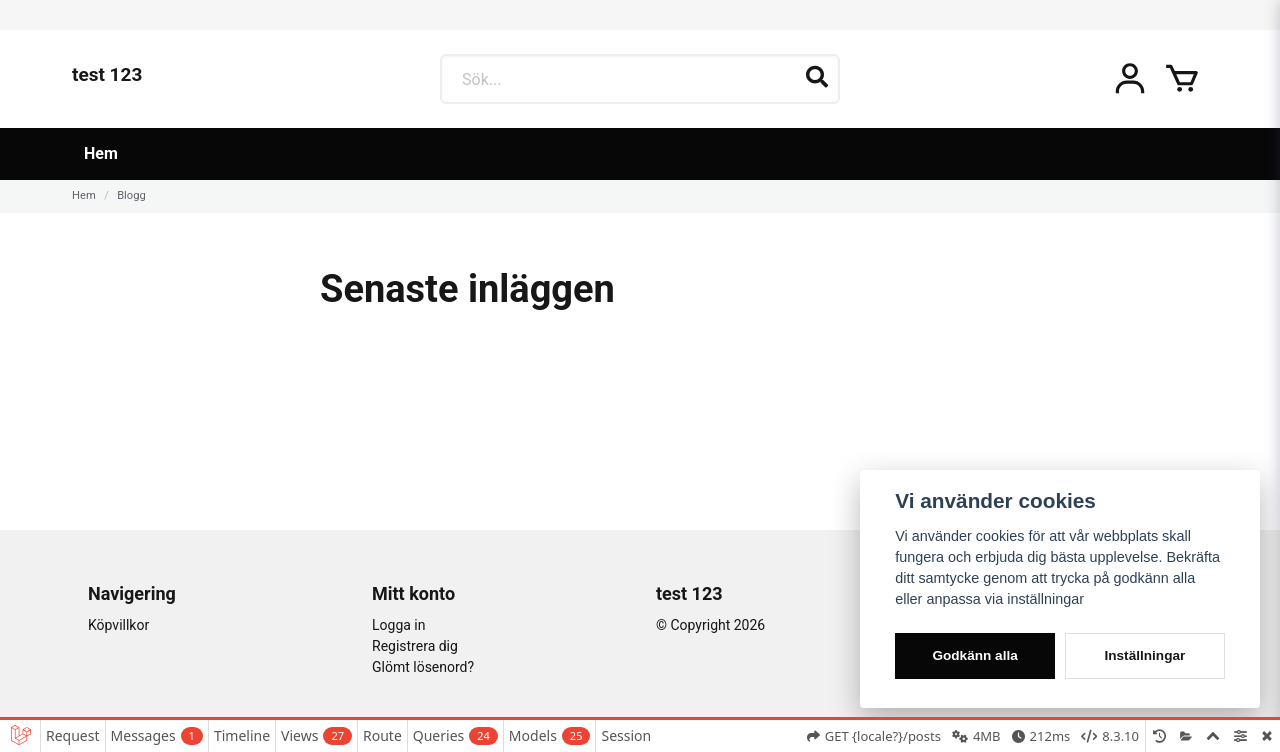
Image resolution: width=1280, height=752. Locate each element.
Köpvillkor (118, 625)
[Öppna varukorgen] (1182, 79)
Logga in (398, 625)
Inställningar (1144, 655)
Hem (101, 153)
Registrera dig (415, 646)
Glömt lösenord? (423, 667)
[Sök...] (640, 79)
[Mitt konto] (1130, 79)
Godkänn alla (974, 655)
